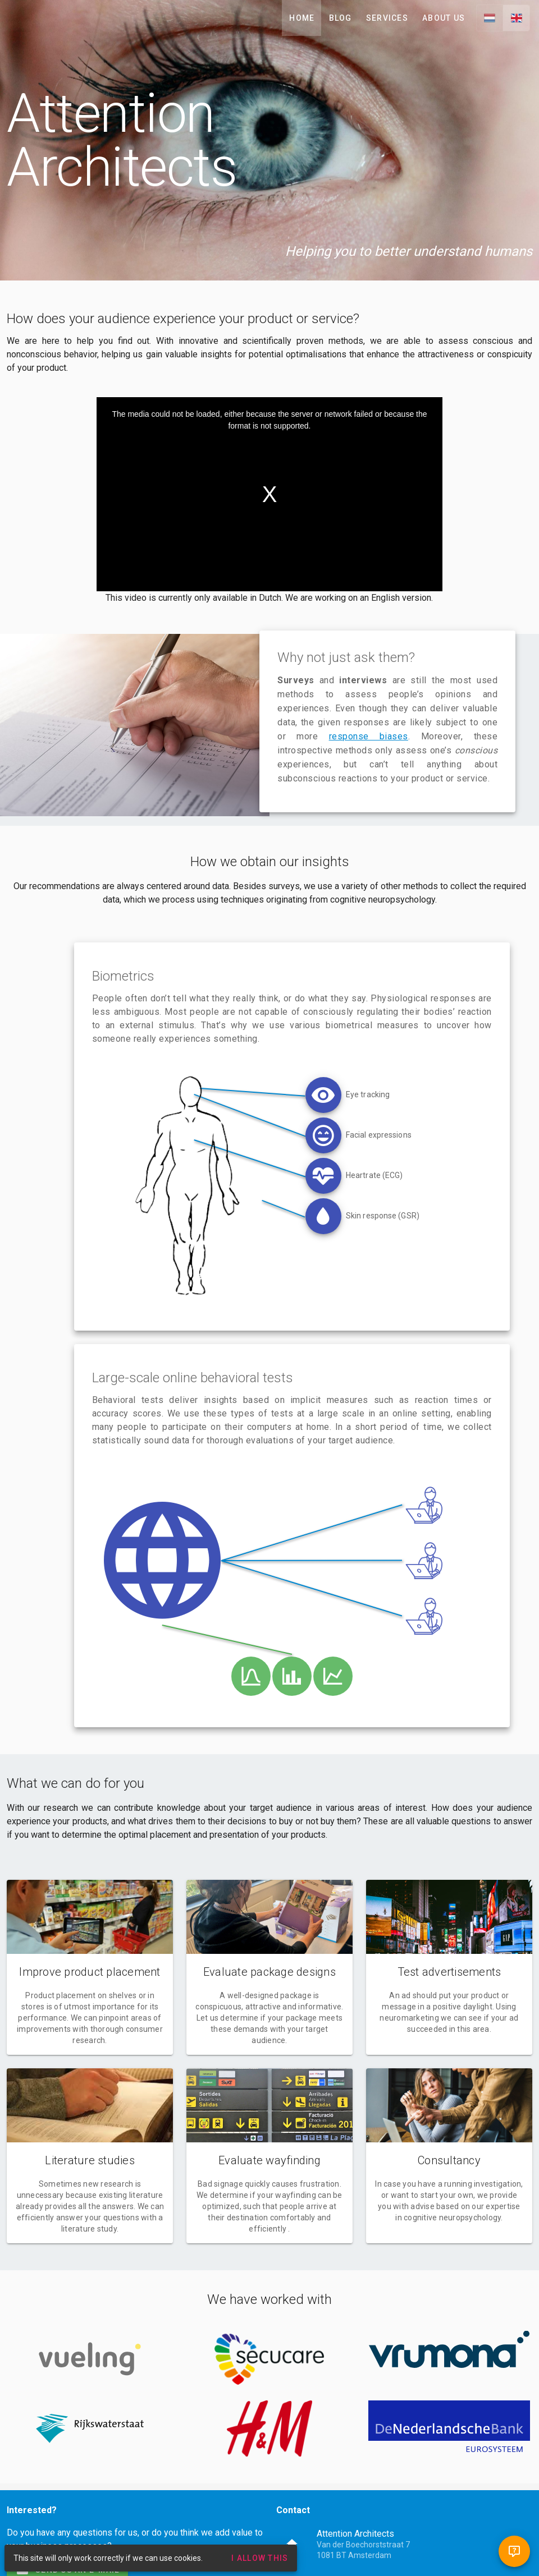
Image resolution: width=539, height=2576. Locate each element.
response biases (368, 736)
